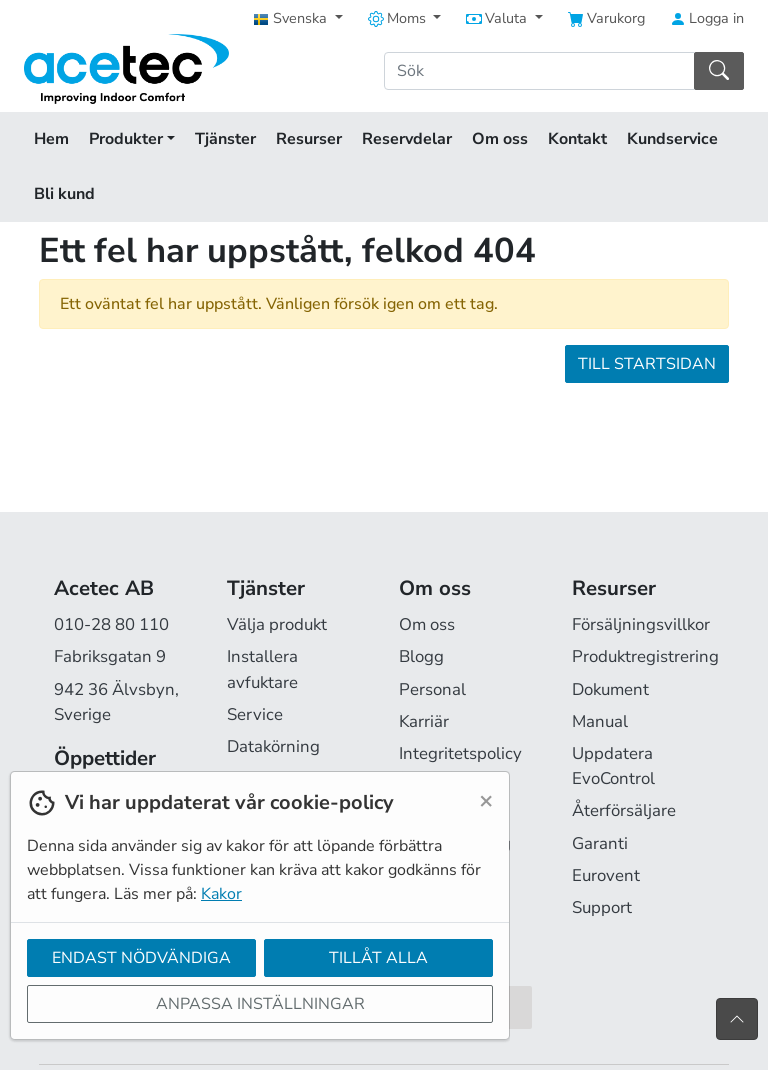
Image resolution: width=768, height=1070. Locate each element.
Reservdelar (407, 139)
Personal (432, 689)
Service (255, 714)
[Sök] (539, 71)
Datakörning (273, 746)
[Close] (486, 800)
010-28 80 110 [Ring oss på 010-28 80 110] (111, 624)
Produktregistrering (645, 656)
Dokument (610, 689)
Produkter (132, 139)
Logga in (707, 18)
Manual (600, 721)
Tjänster (225, 139)
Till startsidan (647, 364)
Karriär (424, 721)
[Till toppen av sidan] (737, 1019)
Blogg (421, 656)
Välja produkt (277, 624)
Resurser (309, 139)
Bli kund (64, 194)
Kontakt (577, 139)
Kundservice (672, 139)
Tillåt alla (378, 958)
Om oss (500, 139)
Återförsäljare (624, 810)
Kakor (221, 894)
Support (602, 907)
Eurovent (606, 875)
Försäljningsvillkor (641, 624)
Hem (51, 139)
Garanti (600, 843)
